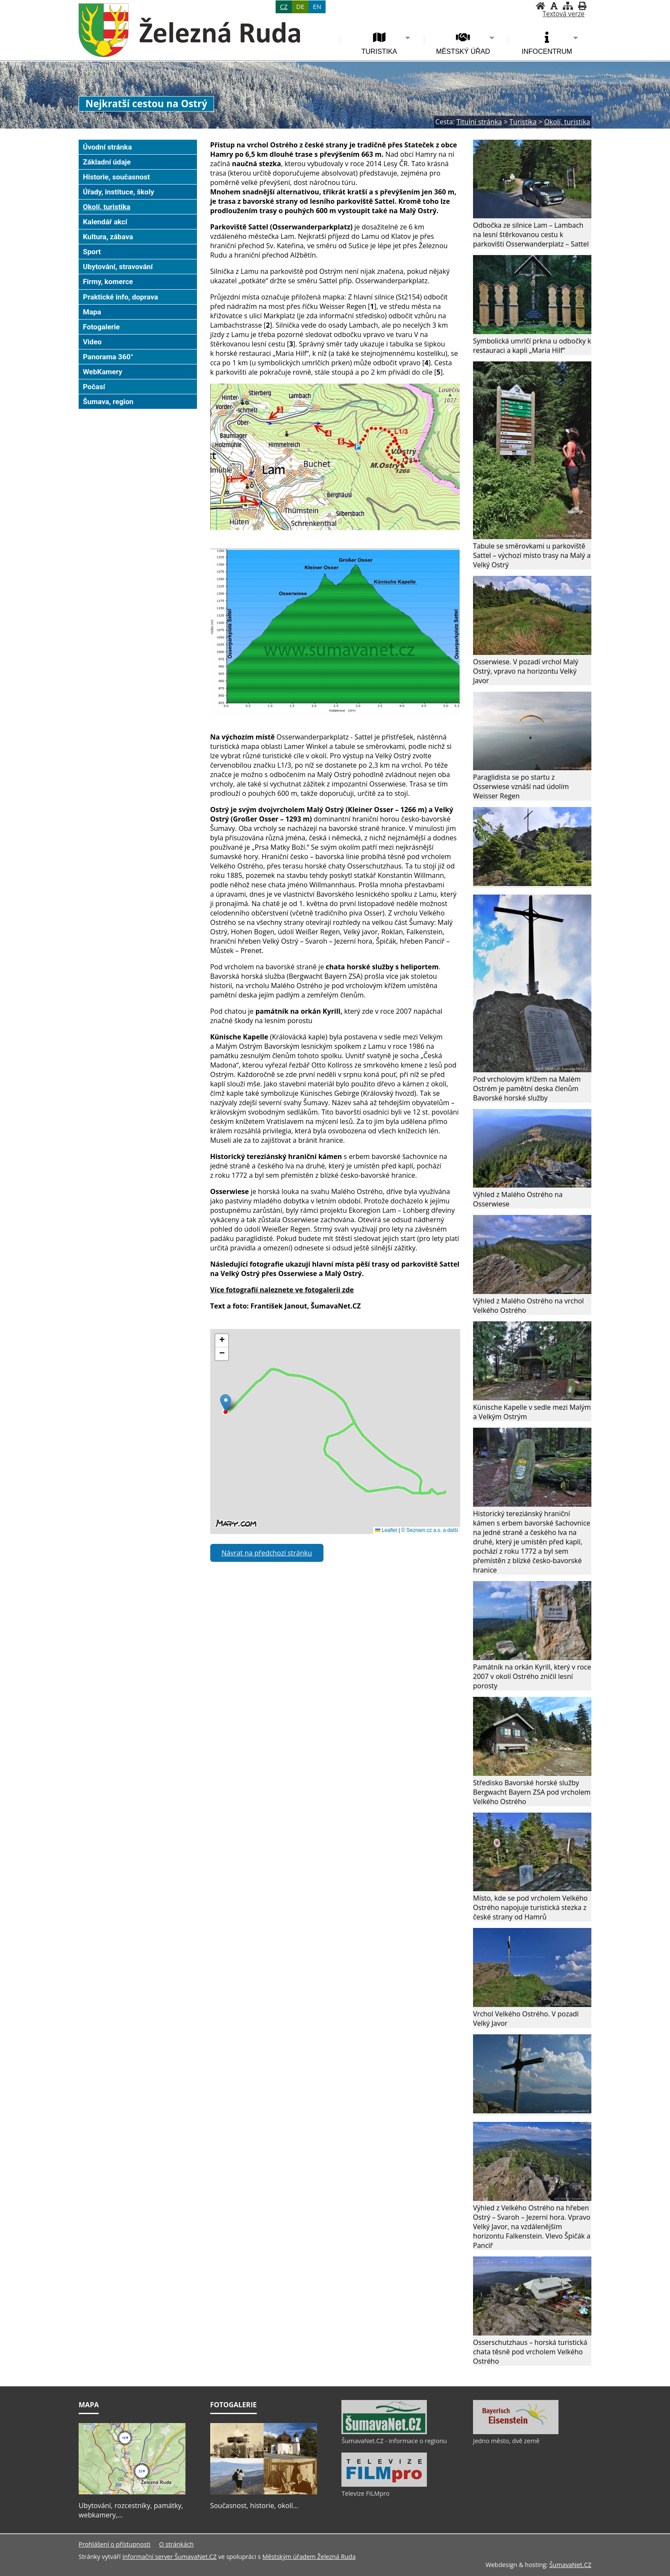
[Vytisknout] (582, 6)
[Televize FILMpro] (384, 2484)
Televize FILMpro (365, 2493)
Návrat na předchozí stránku (266, 1553)
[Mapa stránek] (568, 6)
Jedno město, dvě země (506, 2441)
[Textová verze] (563, 14)
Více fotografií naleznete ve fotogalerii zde (282, 1289)
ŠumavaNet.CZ (570, 2565)
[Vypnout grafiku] (554, 6)
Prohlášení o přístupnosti (114, 2544)
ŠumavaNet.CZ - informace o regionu (394, 2441)
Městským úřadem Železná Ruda (309, 2557)
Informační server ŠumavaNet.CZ (169, 2557)
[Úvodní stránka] (540, 6)
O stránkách (176, 2544)
